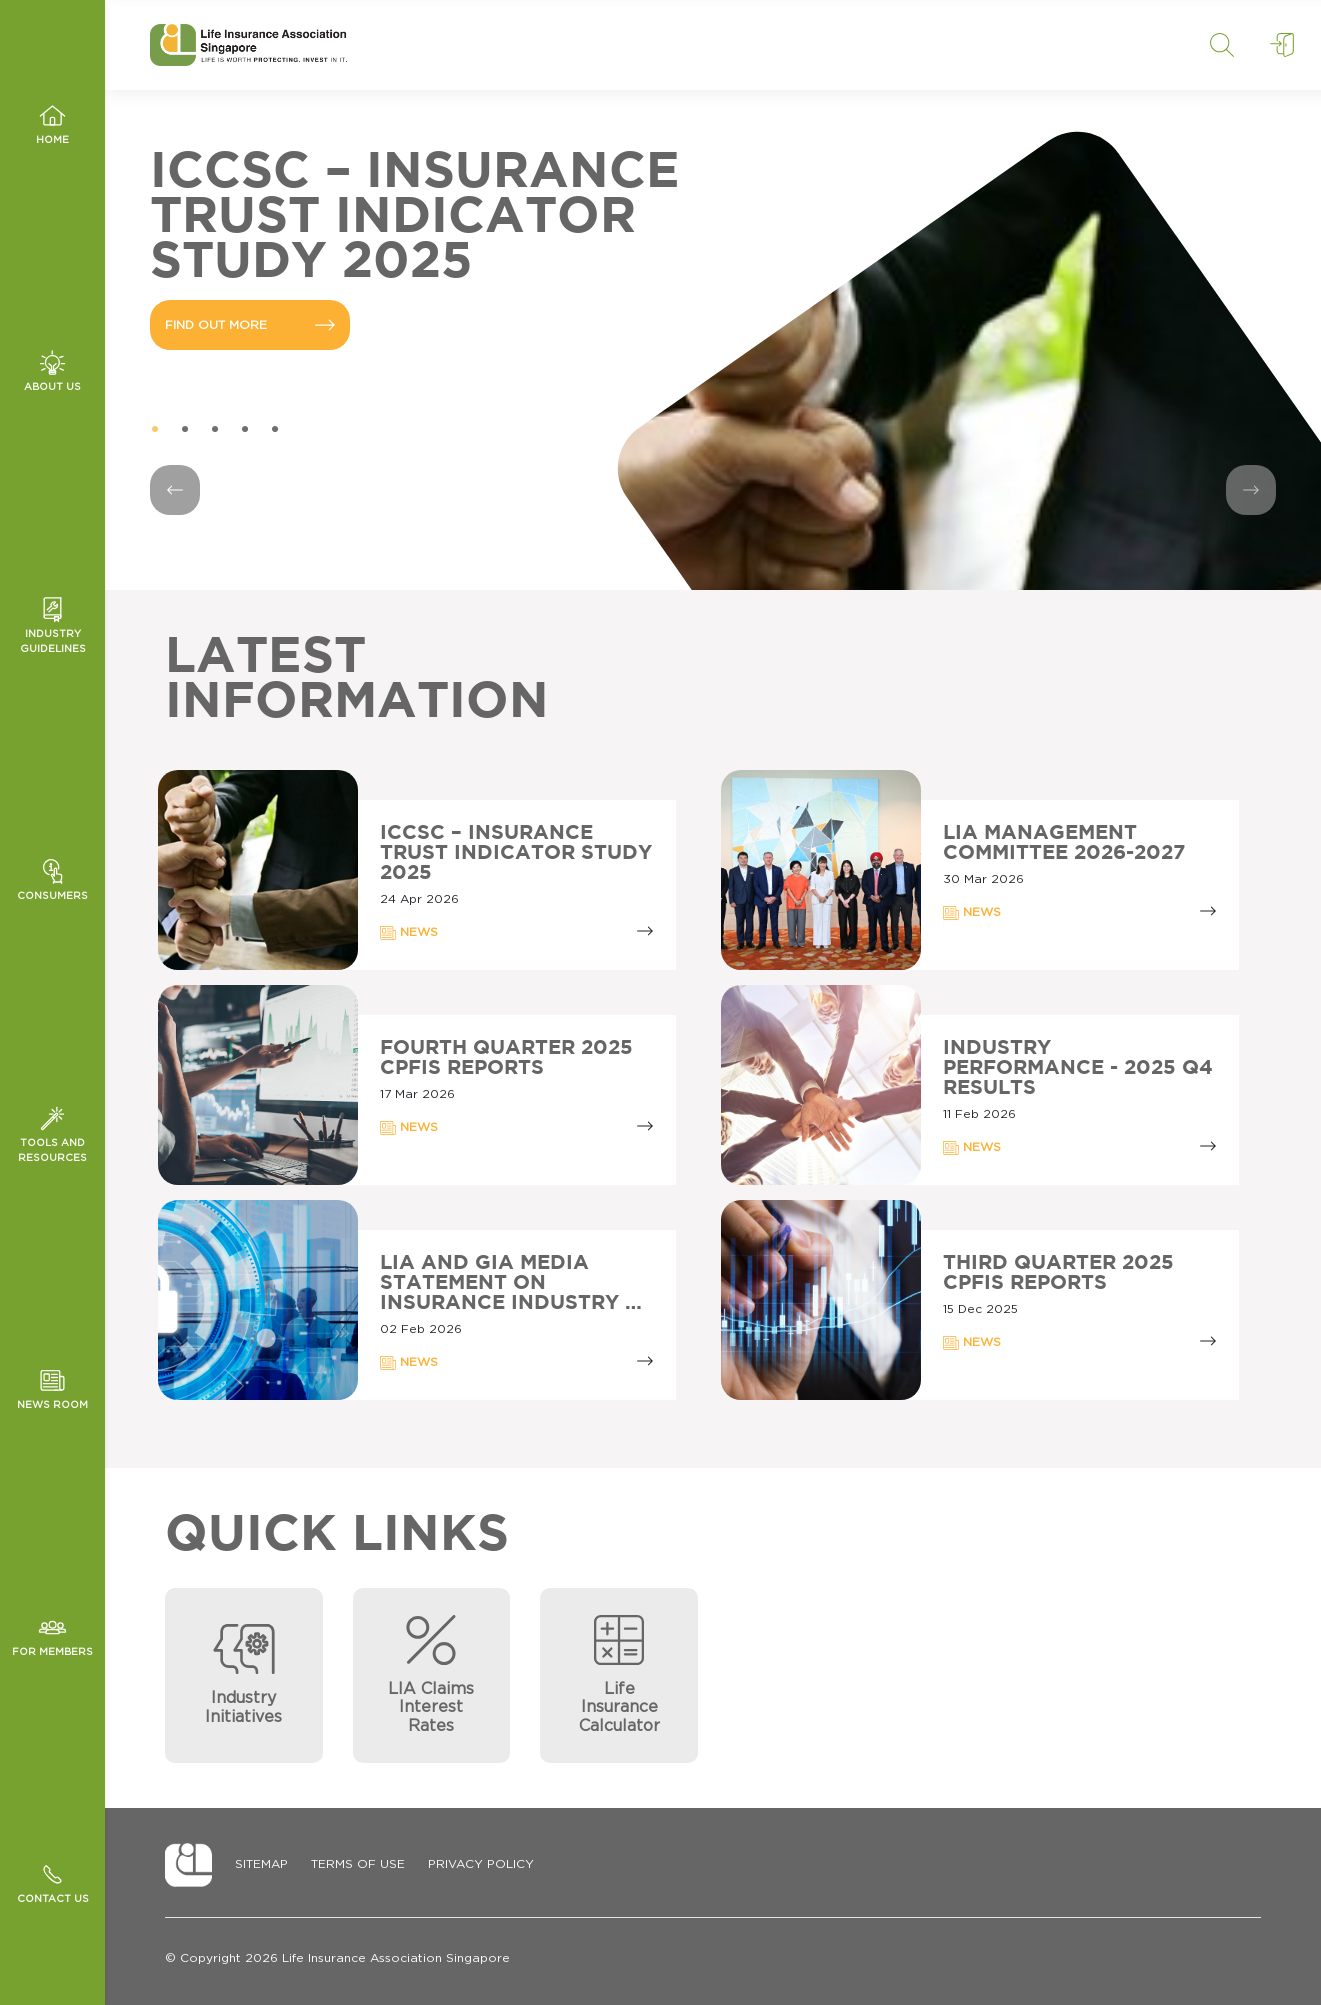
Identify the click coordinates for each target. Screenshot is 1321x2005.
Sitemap (261, 1864)
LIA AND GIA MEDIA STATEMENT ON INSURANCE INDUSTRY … (511, 1283)
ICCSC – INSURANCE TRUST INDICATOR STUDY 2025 (516, 853)
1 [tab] (155, 430)
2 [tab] (185, 430)
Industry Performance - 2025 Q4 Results (1078, 1068)
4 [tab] (245, 430)
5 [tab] (275, 430)
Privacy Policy (481, 1864)
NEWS (409, 933)
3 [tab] (215, 430)
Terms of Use (358, 1864)
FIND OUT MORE (250, 325)
